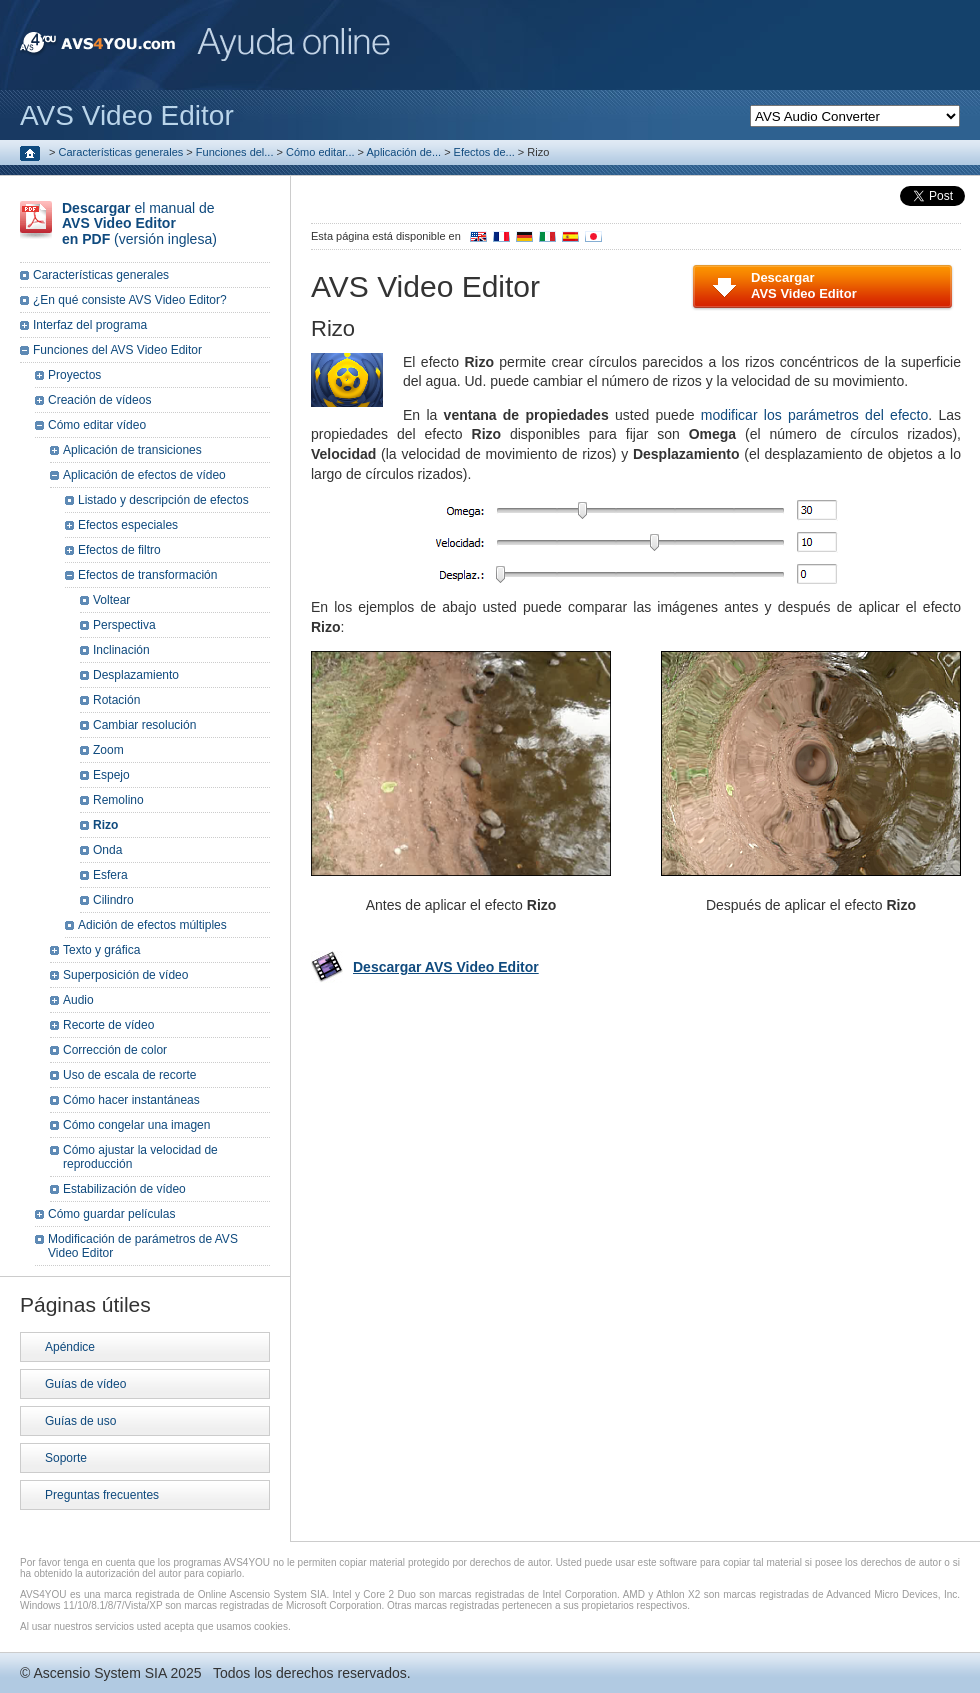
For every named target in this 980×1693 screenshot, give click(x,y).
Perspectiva (124, 625)
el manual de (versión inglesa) (139, 223)
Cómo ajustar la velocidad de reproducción (140, 1157)
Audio (78, 1000)
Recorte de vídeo (108, 1025)
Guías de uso (80, 1421)
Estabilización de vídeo (124, 1189)
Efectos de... (484, 152)
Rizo (105, 825)
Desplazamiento (136, 675)
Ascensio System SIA (99, 1673)
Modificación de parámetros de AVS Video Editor (143, 1246)
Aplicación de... (403, 152)
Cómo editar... (320, 152)
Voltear (111, 600)
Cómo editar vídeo (97, 425)
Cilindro (113, 900)
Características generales (121, 152)
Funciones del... (235, 152)
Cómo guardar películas (111, 1214)
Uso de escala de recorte (129, 1075)
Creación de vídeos (99, 400)
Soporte (66, 1458)
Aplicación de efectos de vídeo (144, 475)
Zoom (108, 750)
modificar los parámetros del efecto (814, 415)
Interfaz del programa (90, 325)
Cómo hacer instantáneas (131, 1100)
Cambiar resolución (144, 725)
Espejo (111, 775)
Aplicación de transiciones (132, 450)
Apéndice (70, 1347)
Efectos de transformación (147, 575)
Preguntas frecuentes (102, 1495)
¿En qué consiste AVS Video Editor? (130, 300)
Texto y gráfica (101, 950)
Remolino (118, 800)
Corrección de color (115, 1050)
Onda (107, 850)
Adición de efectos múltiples (152, 925)
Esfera (110, 875)
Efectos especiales (128, 525)
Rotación (116, 700)
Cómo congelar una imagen (136, 1125)
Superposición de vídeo (125, 975)
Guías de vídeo (85, 1384)
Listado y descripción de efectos (163, 500)
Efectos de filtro (119, 550)
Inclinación (121, 650)
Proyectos (74, 375)
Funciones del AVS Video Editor (117, 350)
